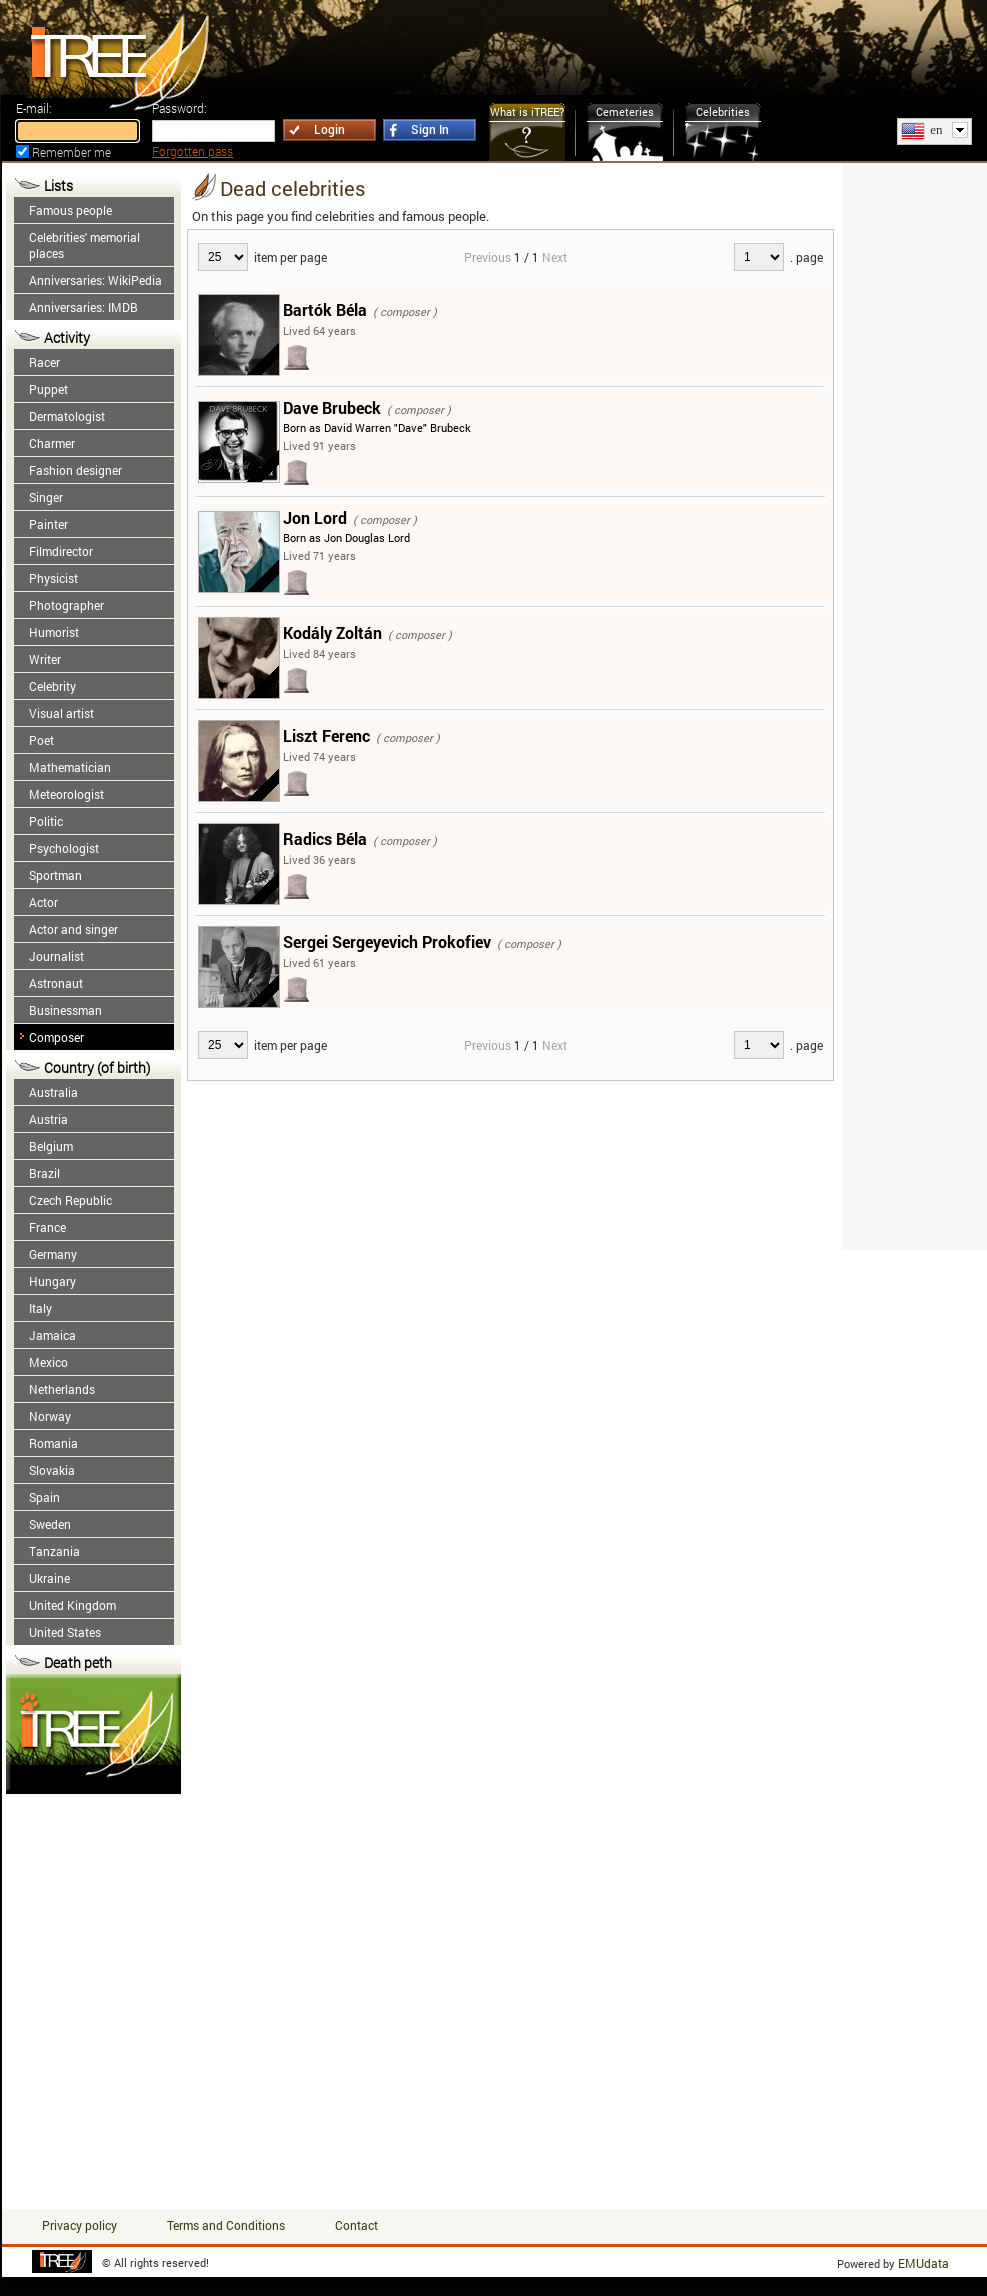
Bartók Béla (325, 309)
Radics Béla (325, 838)
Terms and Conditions (226, 2225)
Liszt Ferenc (326, 735)
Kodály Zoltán (332, 632)
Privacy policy (79, 2225)
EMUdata (923, 2263)
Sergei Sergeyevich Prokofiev (387, 941)
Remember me (71, 152)
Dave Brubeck (332, 407)
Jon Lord (315, 517)
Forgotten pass (192, 151)
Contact (356, 2225)
